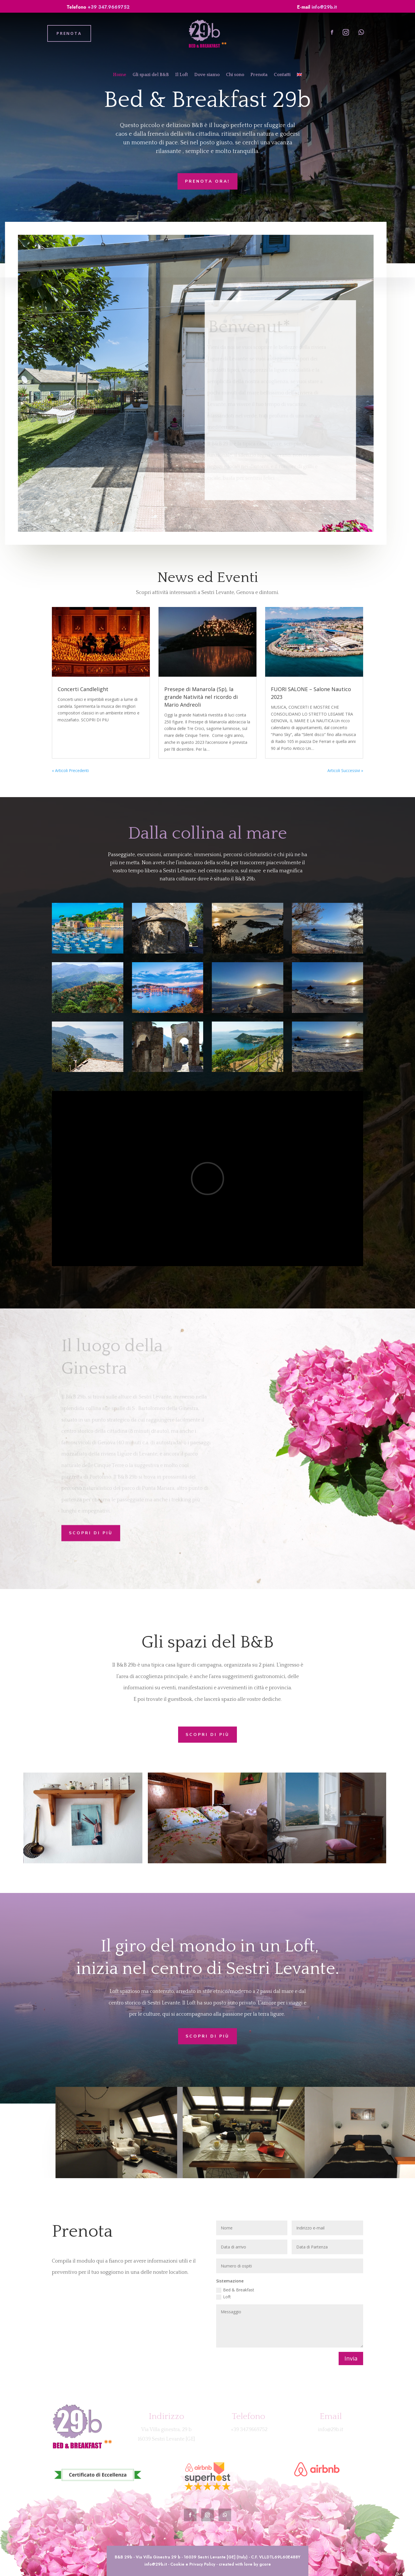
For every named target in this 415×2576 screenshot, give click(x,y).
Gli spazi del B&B (151, 74)
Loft (223, 2297)
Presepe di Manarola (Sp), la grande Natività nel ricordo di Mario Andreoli (201, 697)
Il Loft (181, 74)
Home (119, 74)
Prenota (258, 74)
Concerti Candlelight (83, 689)
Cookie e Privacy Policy (192, 2564)
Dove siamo (207, 74)
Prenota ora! (207, 181)
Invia (350, 2358)
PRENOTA (69, 33)
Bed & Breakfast (235, 2290)
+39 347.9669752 (109, 7)
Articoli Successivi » (345, 770)
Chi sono (235, 74)
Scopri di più (91, 1530)
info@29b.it (324, 7)
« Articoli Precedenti (70, 770)
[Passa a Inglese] (299, 76)
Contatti (282, 74)
